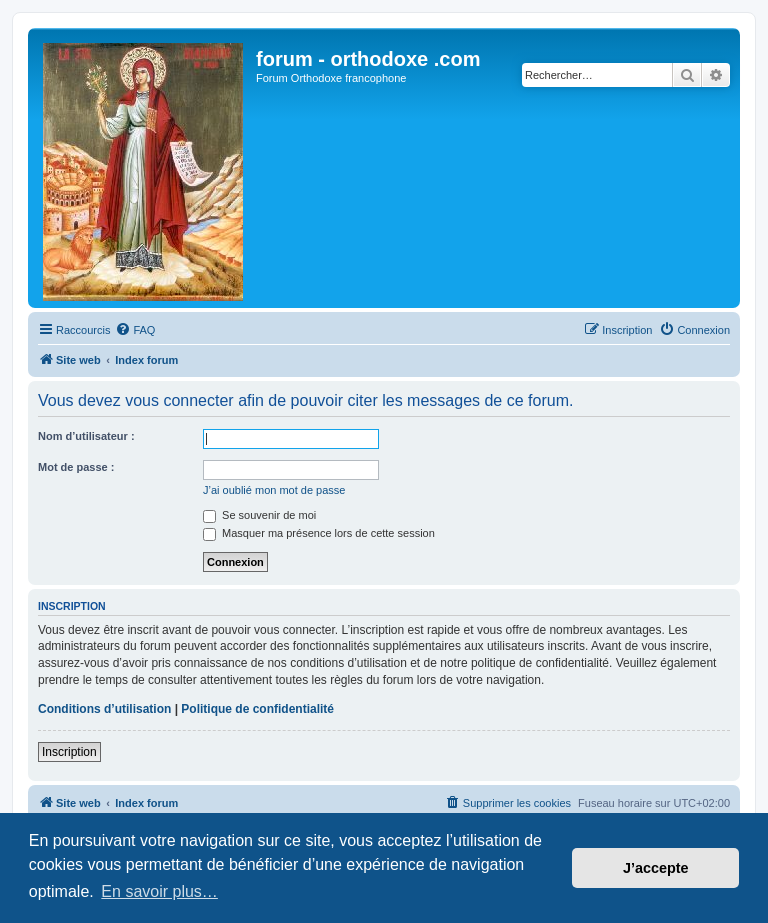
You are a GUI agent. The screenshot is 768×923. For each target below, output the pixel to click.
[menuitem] (135, 330)
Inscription (69, 752)
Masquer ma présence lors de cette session (319, 533)
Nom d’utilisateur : (86, 436)
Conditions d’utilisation (104, 709)
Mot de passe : (76, 467)
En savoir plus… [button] (159, 891)
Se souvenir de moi (259, 515)
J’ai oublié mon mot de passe (274, 490)
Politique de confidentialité (257, 709)
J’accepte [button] (656, 868)
